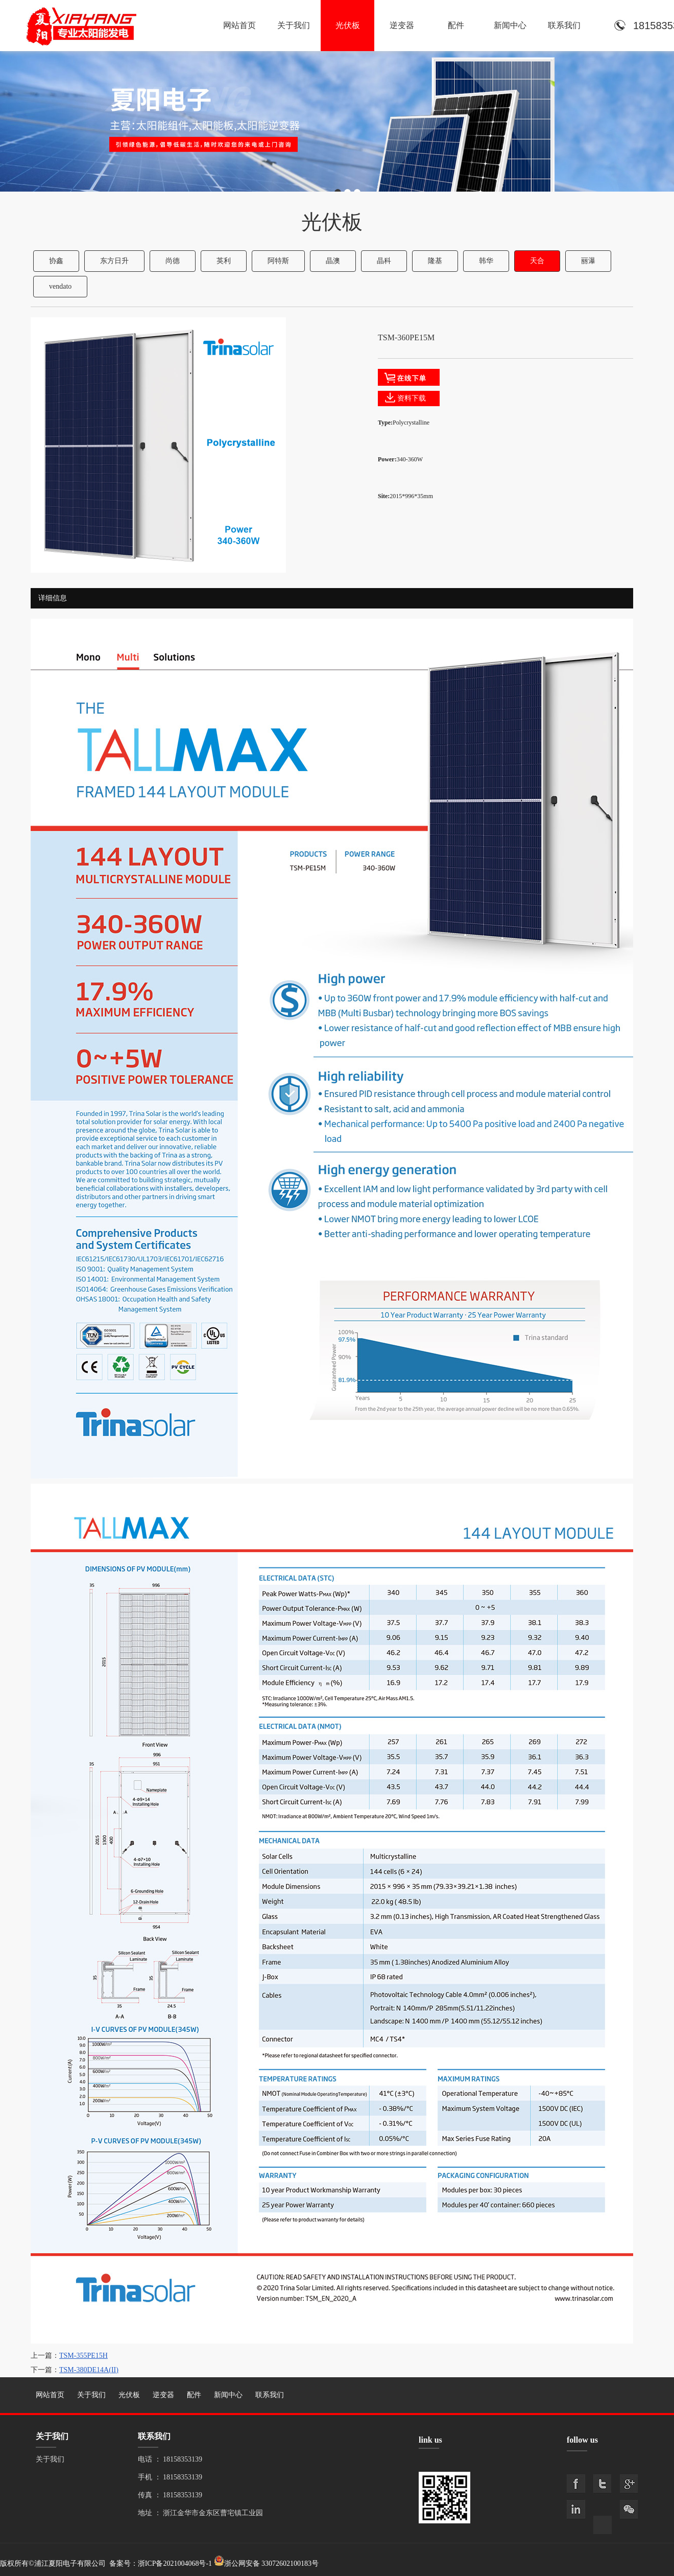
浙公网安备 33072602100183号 (271, 2563)
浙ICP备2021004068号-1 (175, 2563)
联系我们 (564, 25)
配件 (456, 25)
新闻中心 (510, 25)
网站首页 (239, 25)
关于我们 (293, 25)
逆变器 (402, 25)
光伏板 (347, 25)
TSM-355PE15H (83, 2355)
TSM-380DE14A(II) (88, 2370)
